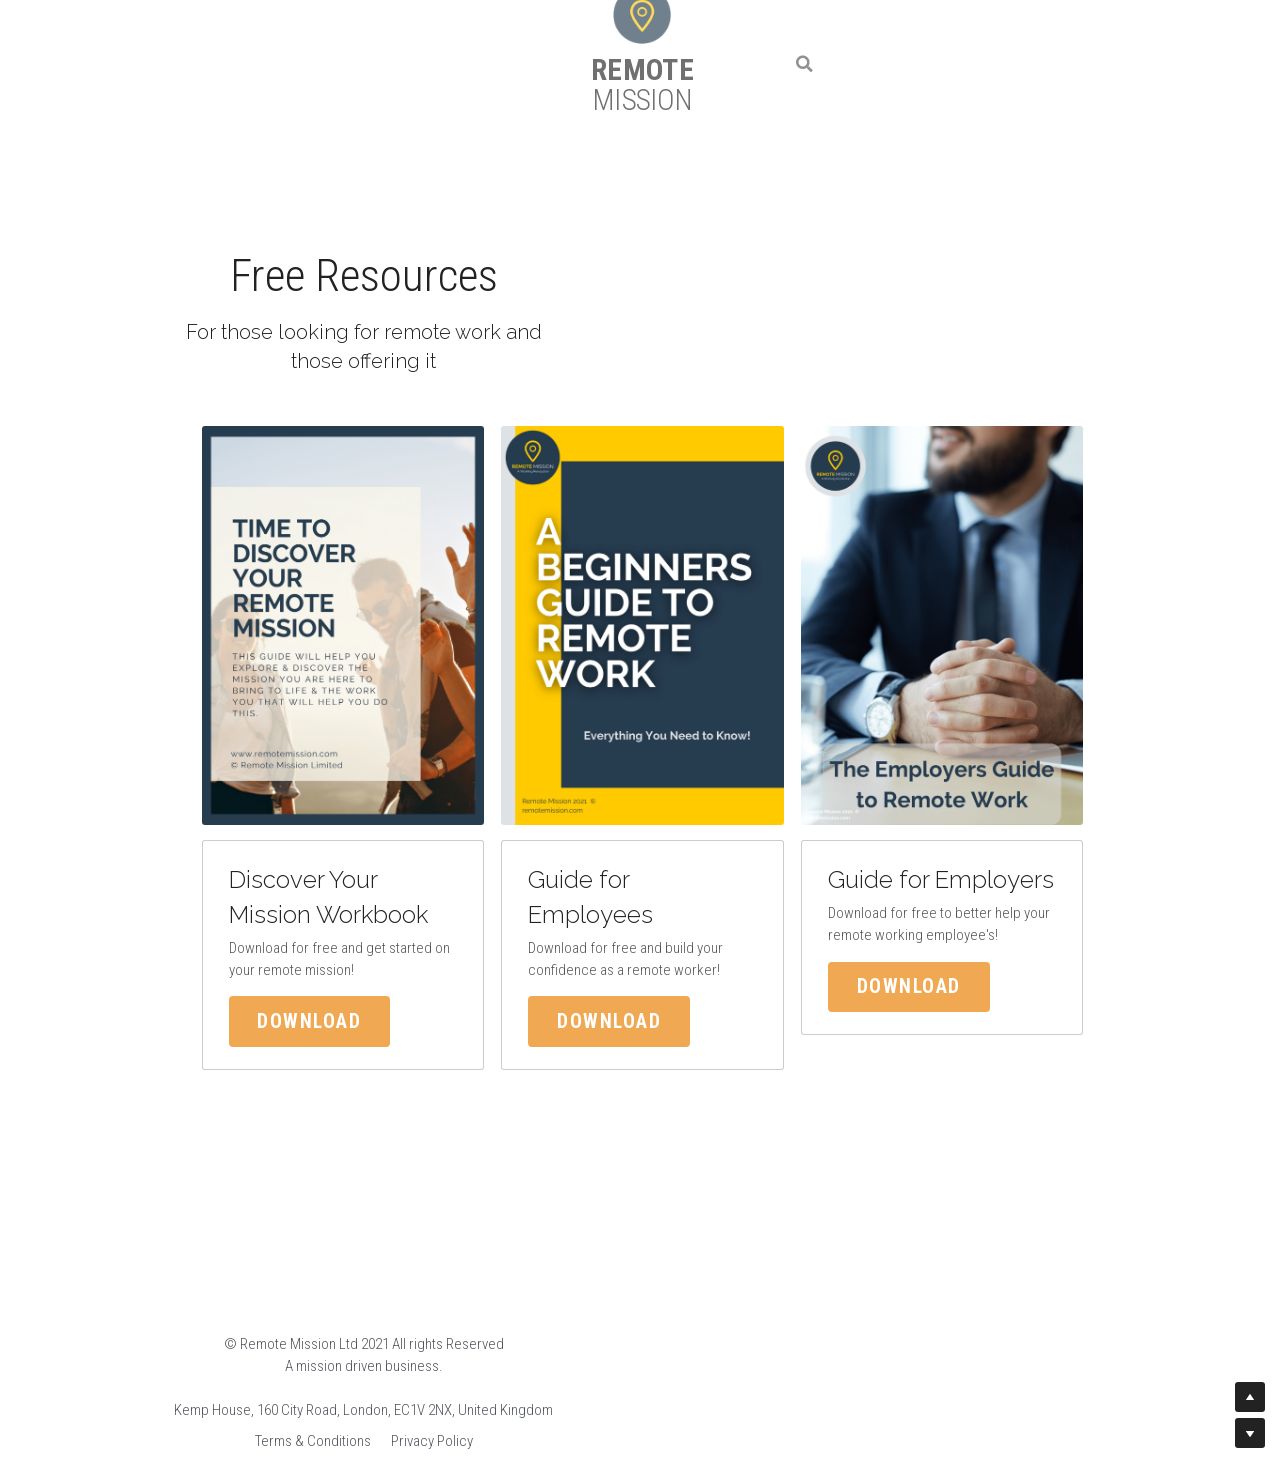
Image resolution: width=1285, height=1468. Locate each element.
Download (267, 1015)
